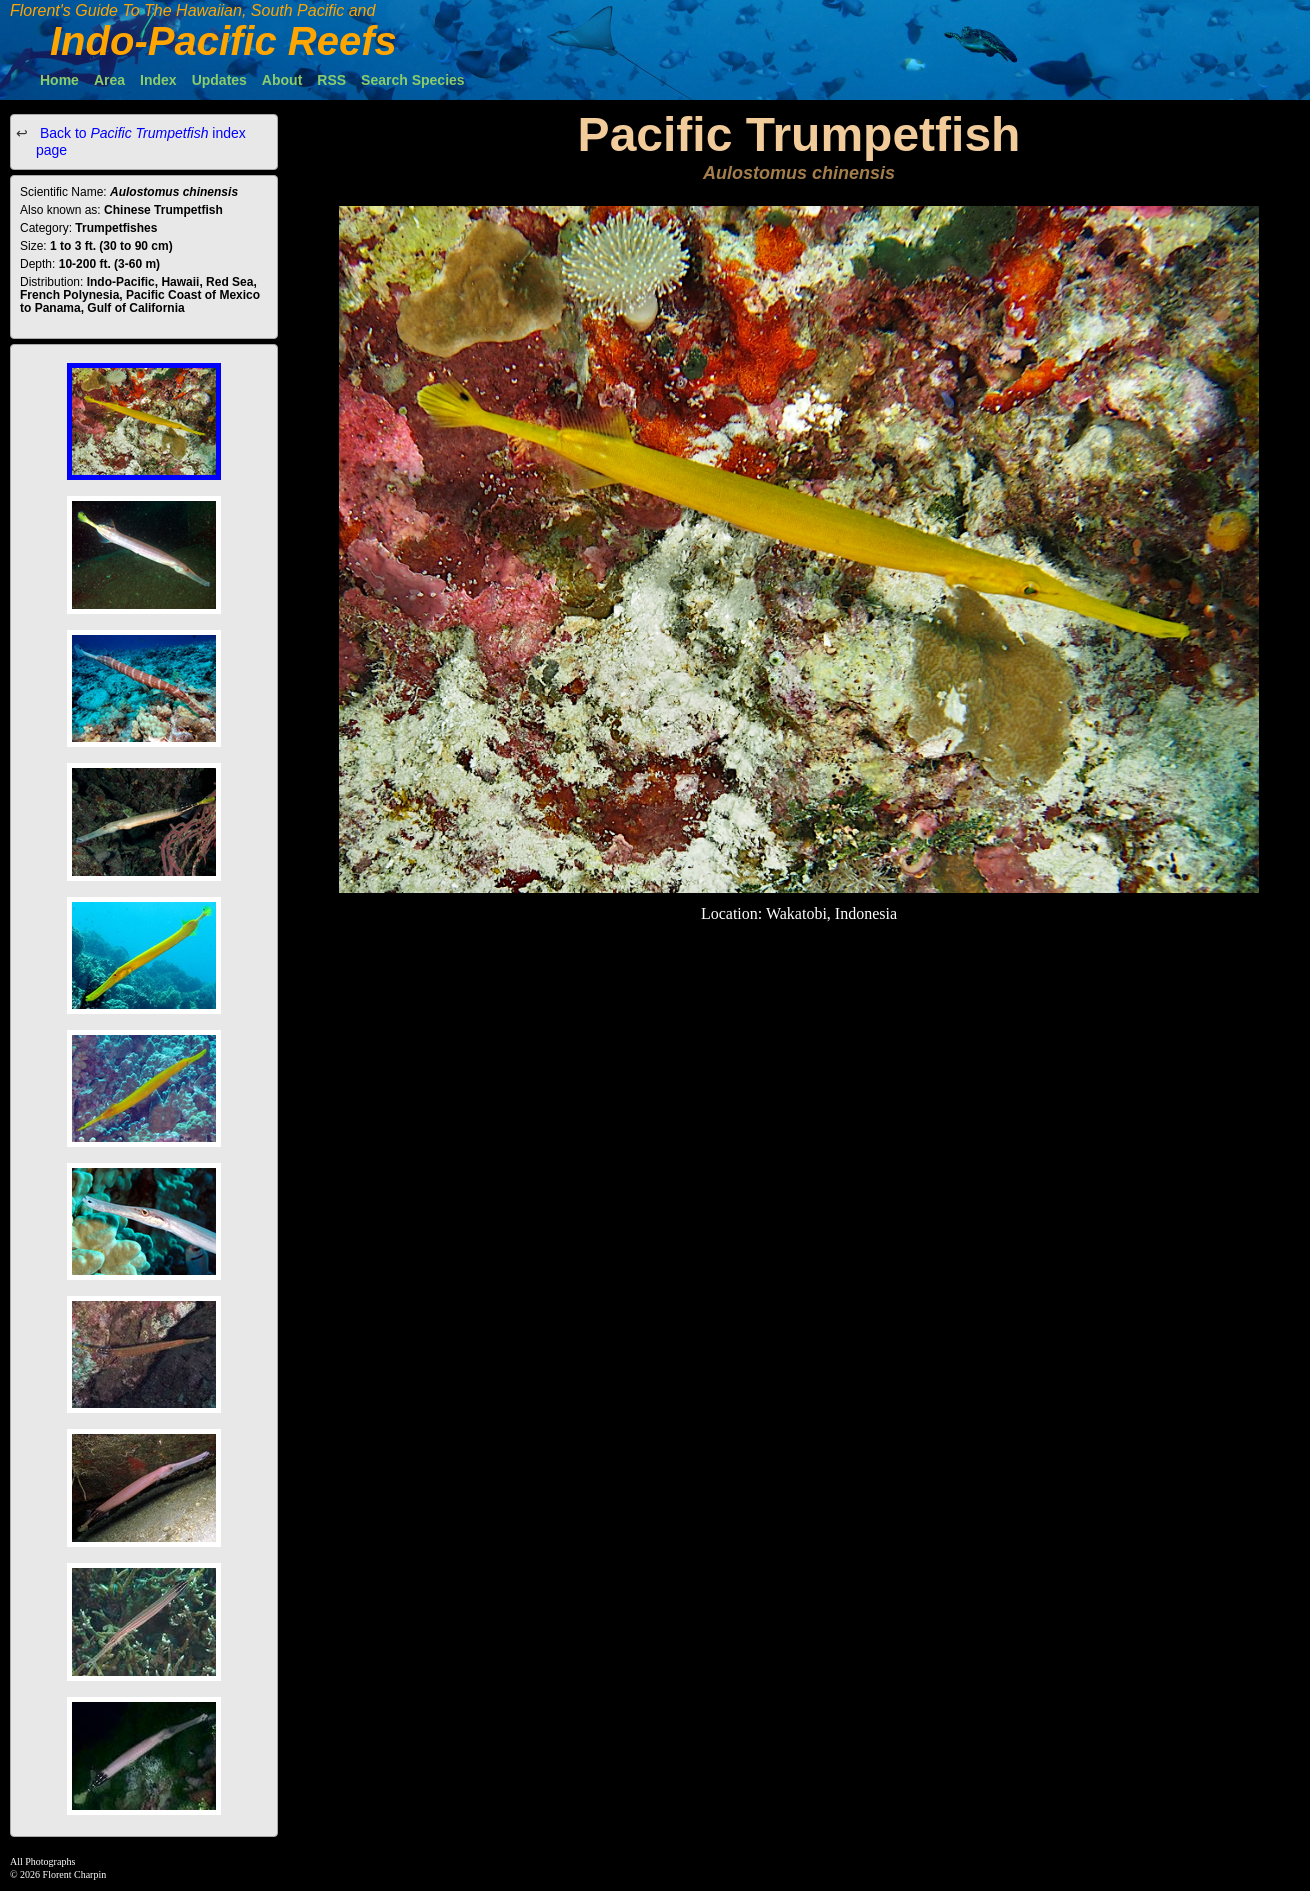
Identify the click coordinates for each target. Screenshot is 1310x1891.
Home (59, 80)
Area (109, 80)
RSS (331, 80)
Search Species (413, 80)
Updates (219, 80)
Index (158, 80)
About (282, 80)
